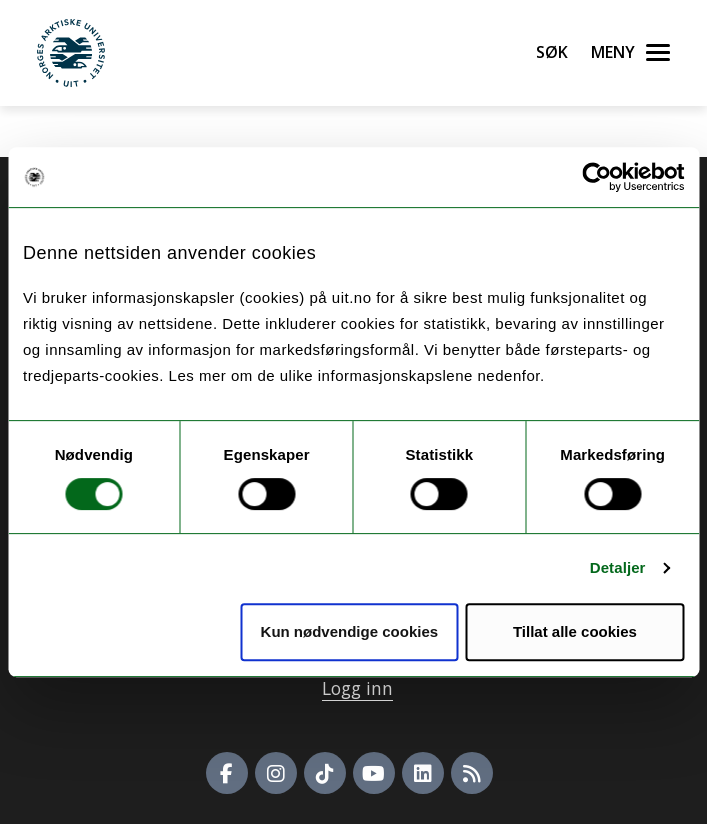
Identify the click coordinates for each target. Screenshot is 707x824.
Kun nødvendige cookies (350, 631)
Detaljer (618, 567)
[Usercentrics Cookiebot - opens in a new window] (596, 177)
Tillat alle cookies (575, 631)
